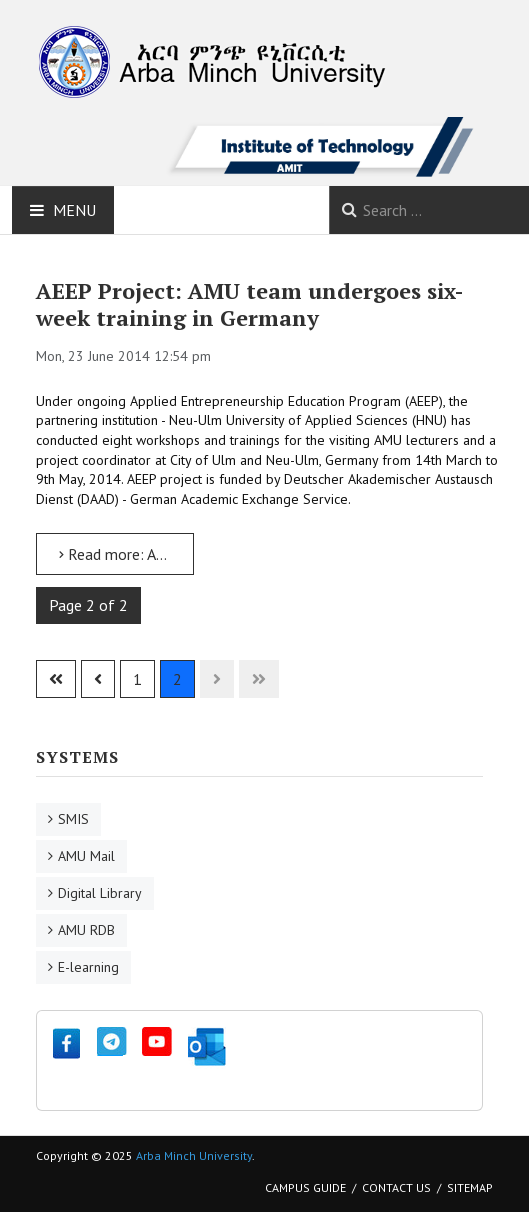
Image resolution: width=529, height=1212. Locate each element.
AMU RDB (86, 930)
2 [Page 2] (177, 679)
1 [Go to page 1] (137, 679)
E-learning (88, 967)
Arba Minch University (194, 1155)
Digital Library (100, 893)
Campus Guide (305, 1187)
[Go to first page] (56, 679)
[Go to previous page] (98, 679)
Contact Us (396, 1187)
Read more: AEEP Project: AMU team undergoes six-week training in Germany (126, 554)
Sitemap (470, 1187)
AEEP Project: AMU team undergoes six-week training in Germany (249, 304)
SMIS (73, 819)
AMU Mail (86, 856)
